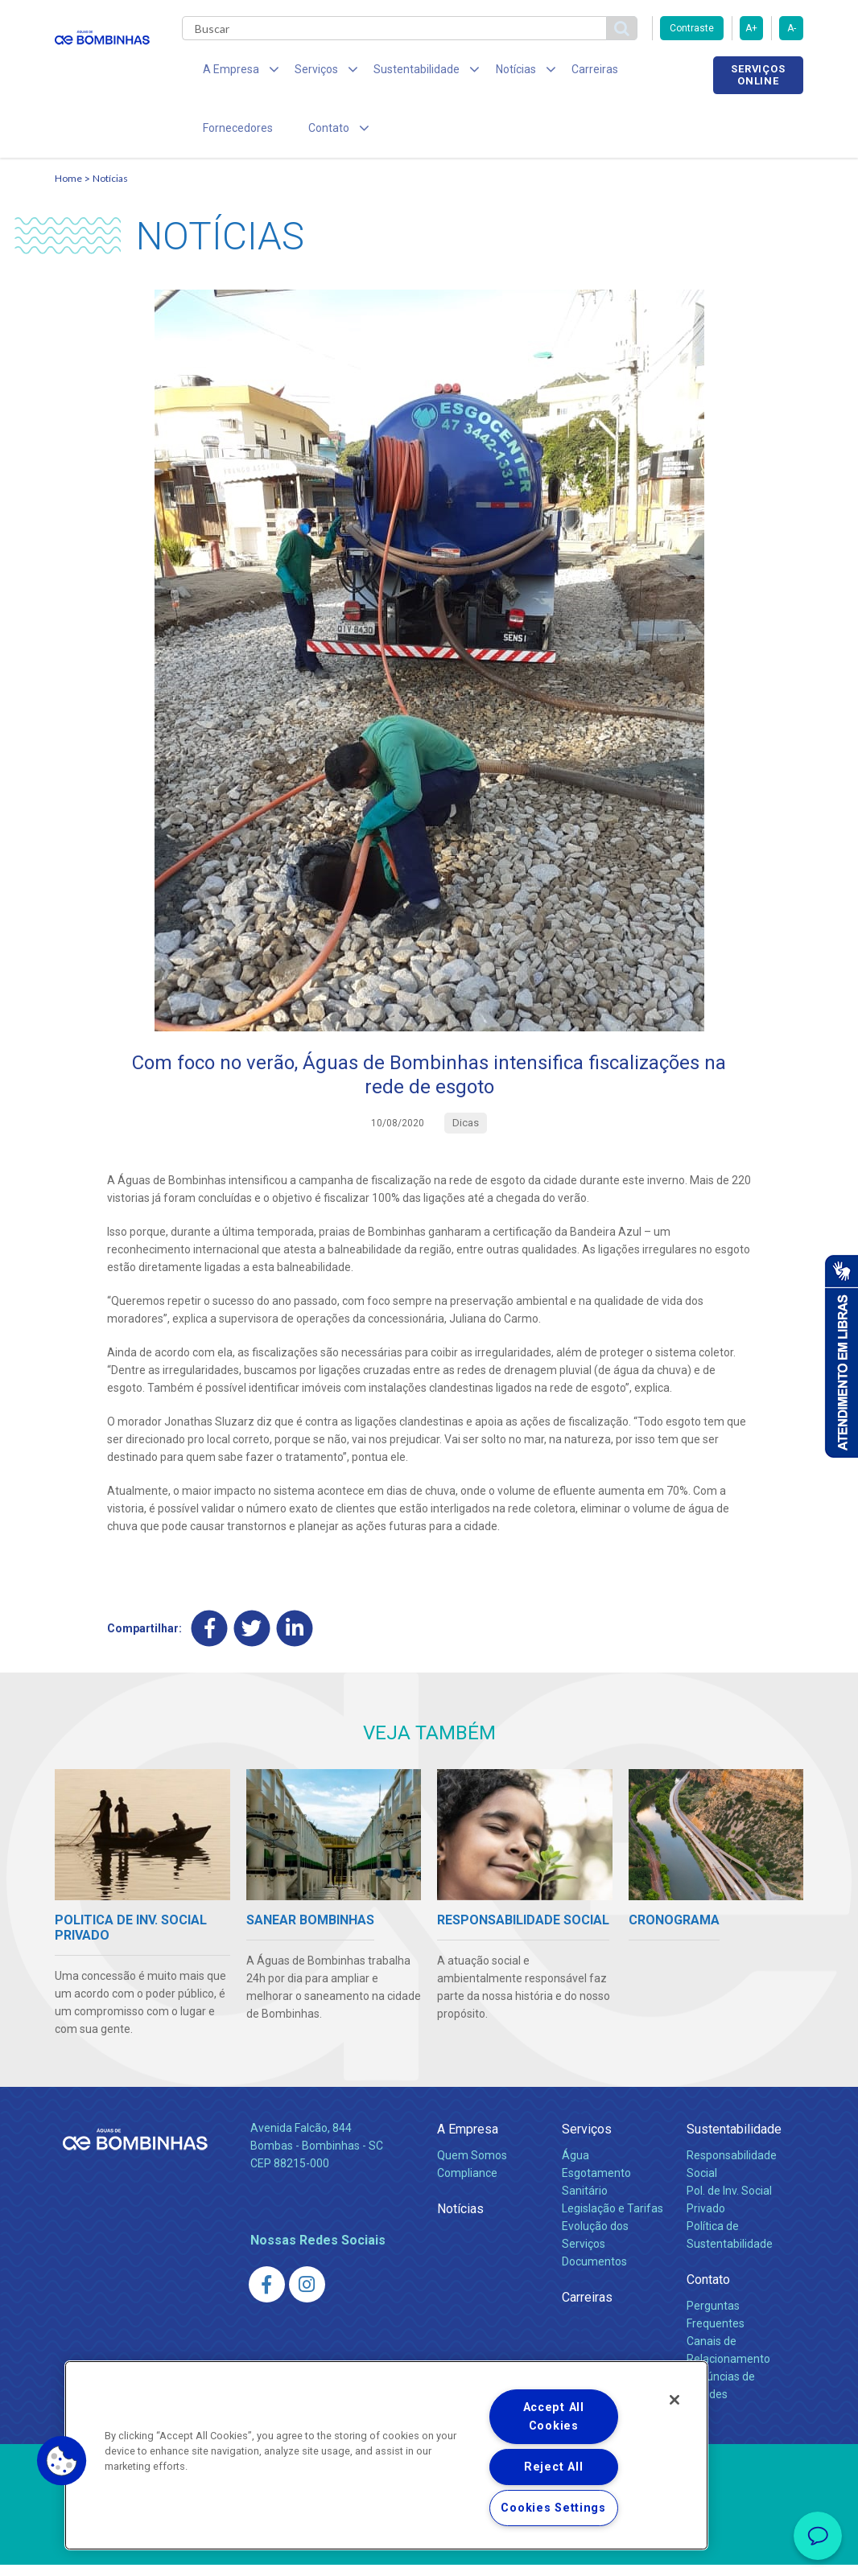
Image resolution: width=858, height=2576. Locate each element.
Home (68, 189)
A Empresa (467, 2141)
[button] (62, 2461)
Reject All (553, 2467)
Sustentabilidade (734, 2141)
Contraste (692, 28)
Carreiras (557, 72)
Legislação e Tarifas (612, 2220)
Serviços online (758, 75)
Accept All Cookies (553, 2417)
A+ (751, 28)
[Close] (674, 2400)
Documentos (594, 2272)
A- (791, 28)
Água (575, 2167)
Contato (708, 2290)
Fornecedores (643, 72)
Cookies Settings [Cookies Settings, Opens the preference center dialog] (553, 2508)
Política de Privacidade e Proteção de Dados (429, 2551)
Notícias (110, 189)
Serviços (587, 2141)
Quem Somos (472, 2167)
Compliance (467, 2185)
